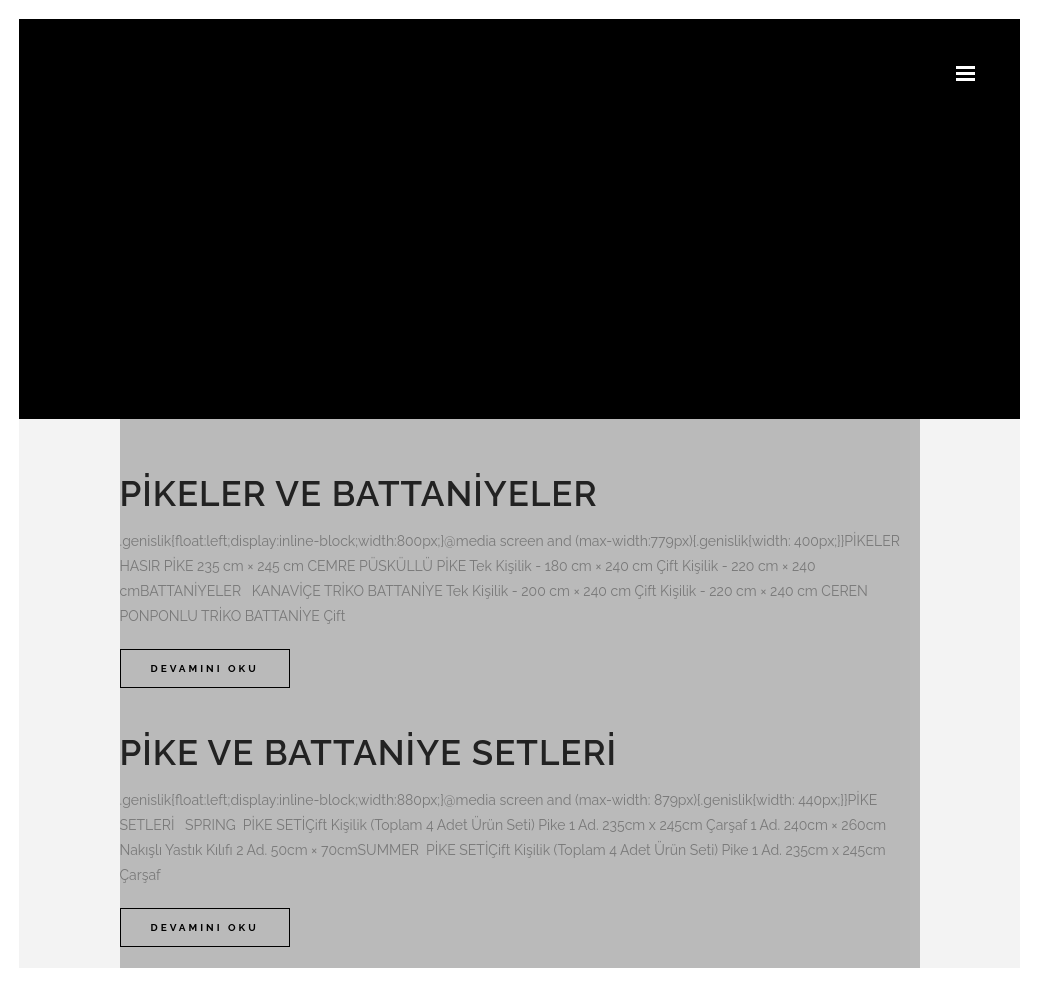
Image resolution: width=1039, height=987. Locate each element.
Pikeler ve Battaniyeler (359, 493)
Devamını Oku (205, 668)
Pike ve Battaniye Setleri (369, 752)
